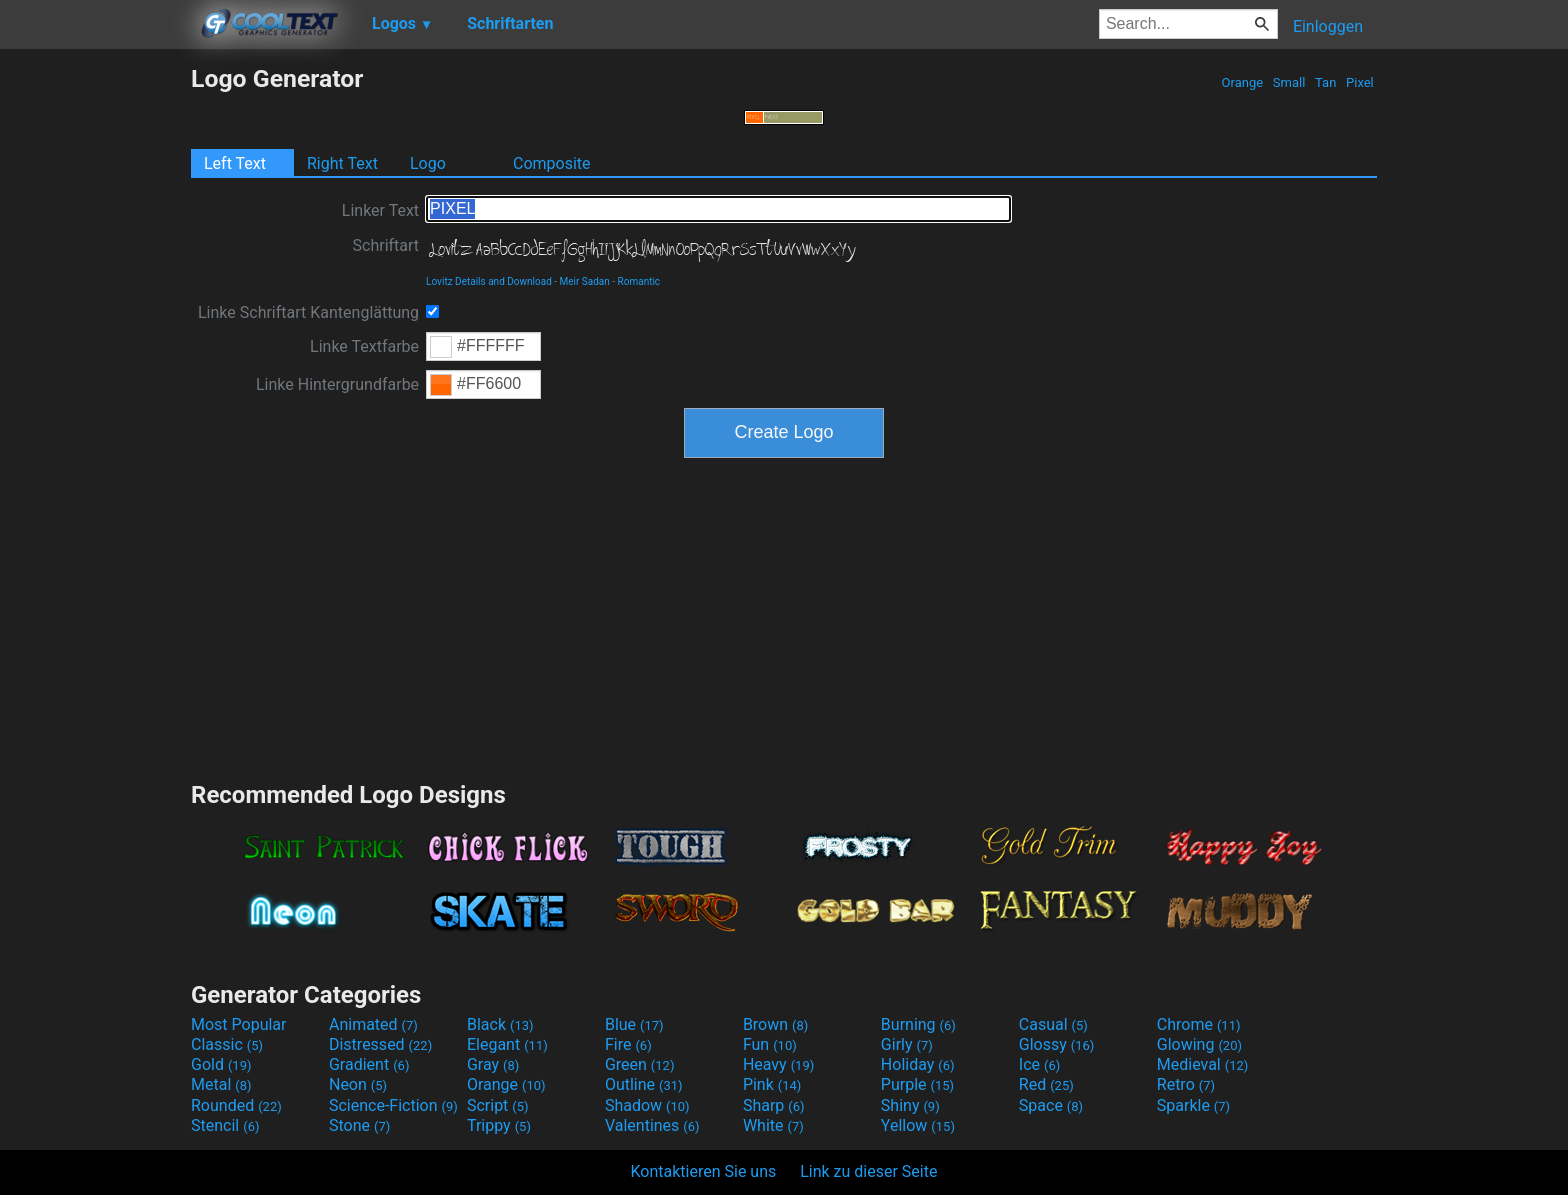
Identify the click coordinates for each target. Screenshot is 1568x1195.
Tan (1326, 82)
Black (500, 1024)
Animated (373, 1024)
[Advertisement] (95, 364)
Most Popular (239, 1024)
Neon (358, 1084)
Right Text (342, 163)
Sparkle (1193, 1105)
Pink (772, 1084)
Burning (918, 1024)
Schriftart (386, 245)
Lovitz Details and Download (489, 281)
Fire (628, 1044)
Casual (1053, 1024)
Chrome (1199, 1024)
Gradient (369, 1064)
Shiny (910, 1105)
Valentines (652, 1125)
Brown (775, 1024)
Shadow (647, 1105)
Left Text (235, 163)
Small (1289, 82)
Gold (221, 1064)
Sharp (774, 1105)
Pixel (1360, 82)
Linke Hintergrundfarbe (337, 384)
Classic (227, 1044)
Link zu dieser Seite (868, 1171)
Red (1046, 1084)
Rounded (236, 1105)
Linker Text (380, 210)
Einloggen (1328, 26)
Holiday (918, 1064)
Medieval (1203, 1064)
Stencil (225, 1125)
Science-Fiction (393, 1105)
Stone (359, 1125)
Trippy (499, 1125)
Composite (552, 163)
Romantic (639, 281)
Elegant (507, 1044)
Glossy (1057, 1044)
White (773, 1125)
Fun (770, 1044)
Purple (917, 1084)
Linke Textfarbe (364, 346)
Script (498, 1105)
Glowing (1199, 1044)
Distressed (380, 1044)
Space (1051, 1105)
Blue (634, 1024)
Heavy (778, 1064)
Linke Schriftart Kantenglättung (308, 312)
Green (640, 1064)
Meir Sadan (585, 281)
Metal (221, 1084)
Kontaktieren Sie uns (704, 1171)
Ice (1039, 1064)
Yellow (918, 1125)
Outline (644, 1084)
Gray (493, 1064)
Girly (907, 1044)
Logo (428, 163)
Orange (1242, 82)
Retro (1186, 1084)
